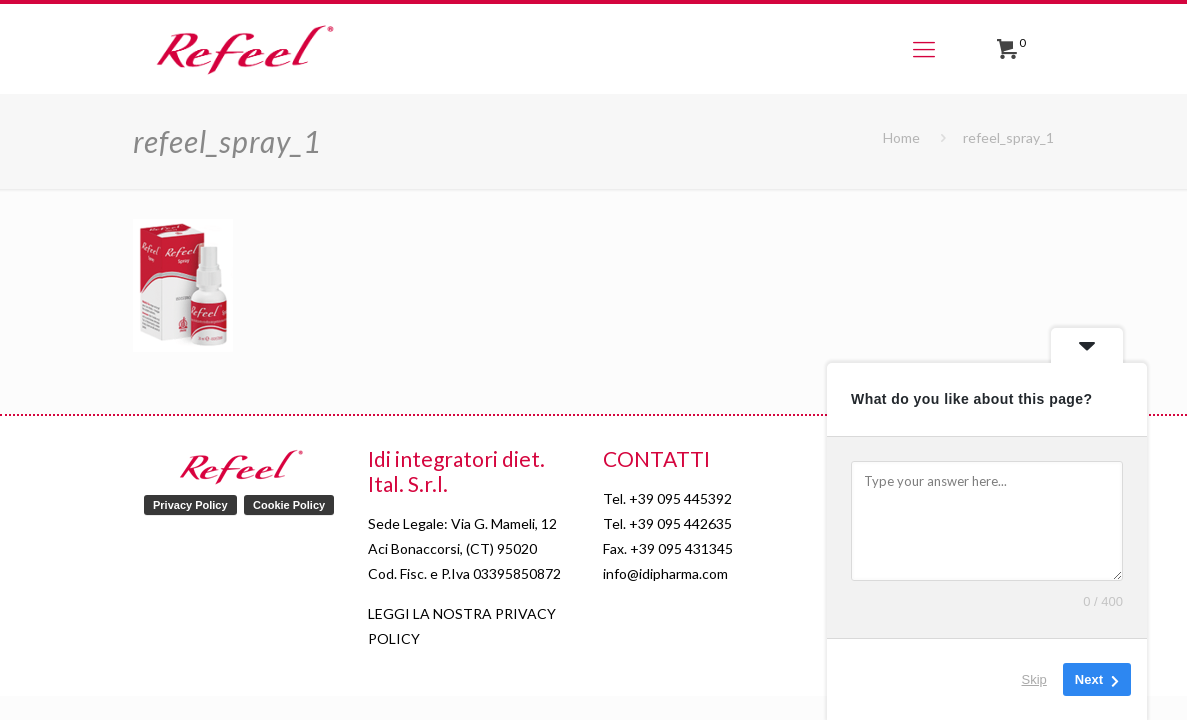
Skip (1034, 679)
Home (901, 137)
